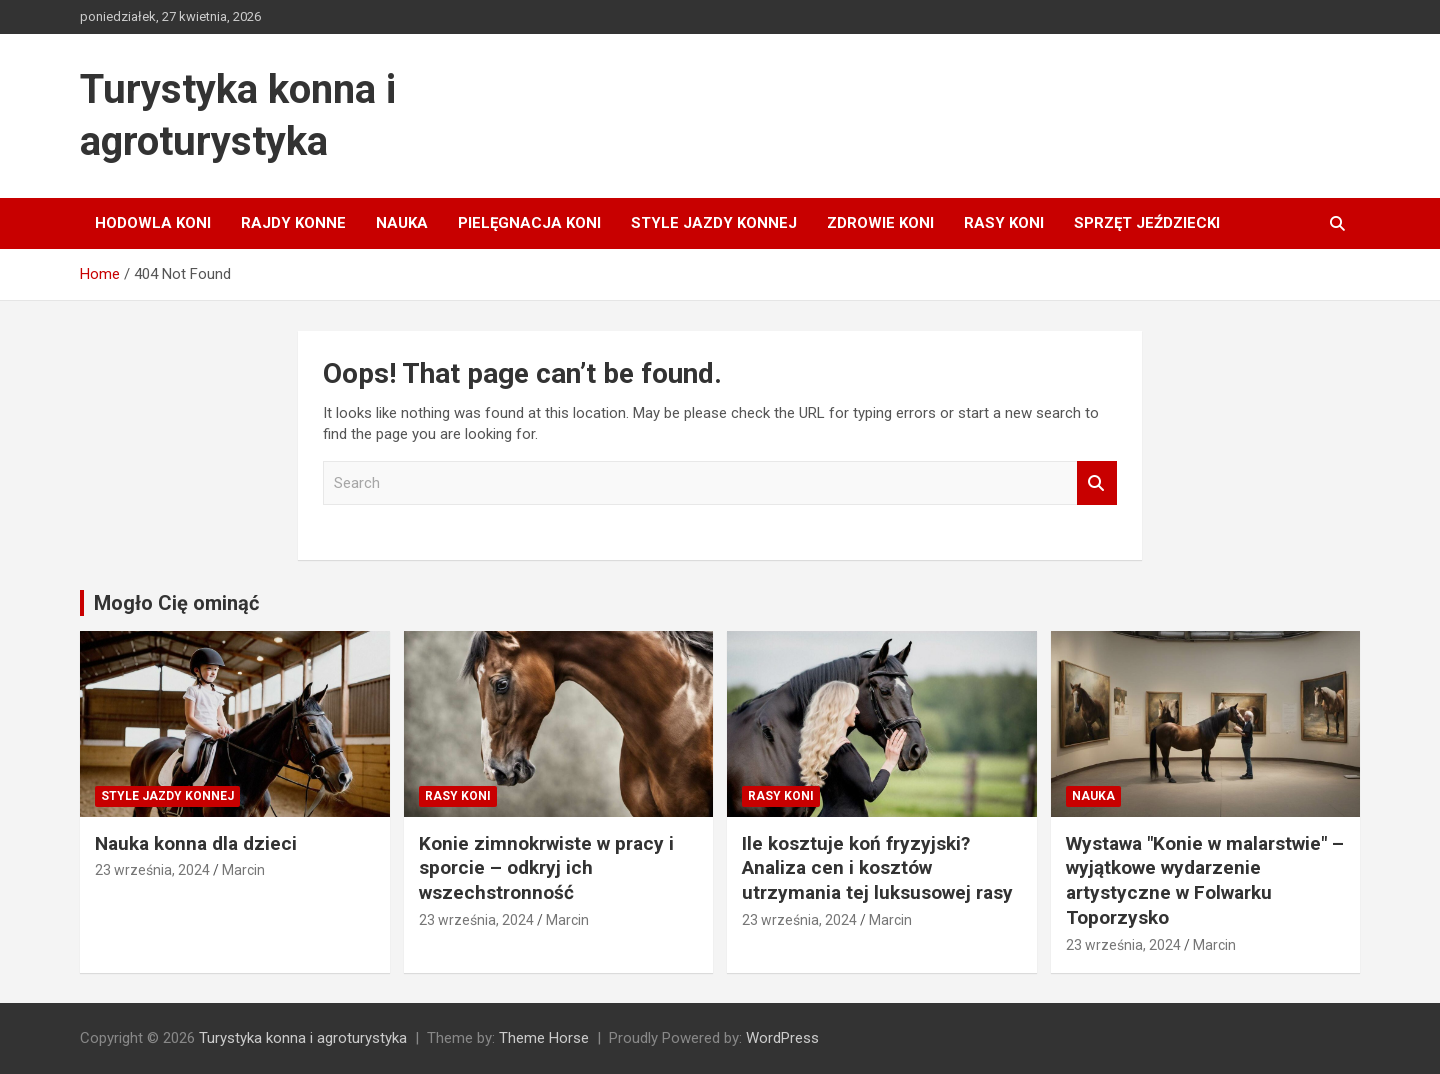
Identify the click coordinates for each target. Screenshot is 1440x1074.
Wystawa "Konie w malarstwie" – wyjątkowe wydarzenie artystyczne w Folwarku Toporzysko (1205, 880)
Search (1097, 483)
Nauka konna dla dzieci (196, 843)
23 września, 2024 (152, 870)
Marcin (243, 870)
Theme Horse (544, 1038)
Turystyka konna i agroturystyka (303, 1038)
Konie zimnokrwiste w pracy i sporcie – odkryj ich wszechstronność (546, 868)
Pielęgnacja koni (529, 223)
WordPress (782, 1038)
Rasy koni (1004, 223)
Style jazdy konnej (714, 223)
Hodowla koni (153, 223)
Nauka (402, 223)
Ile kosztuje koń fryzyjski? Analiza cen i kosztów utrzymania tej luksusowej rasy (877, 868)
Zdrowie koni (880, 223)
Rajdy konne (293, 223)
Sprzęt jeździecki (1147, 223)
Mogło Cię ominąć (176, 603)
